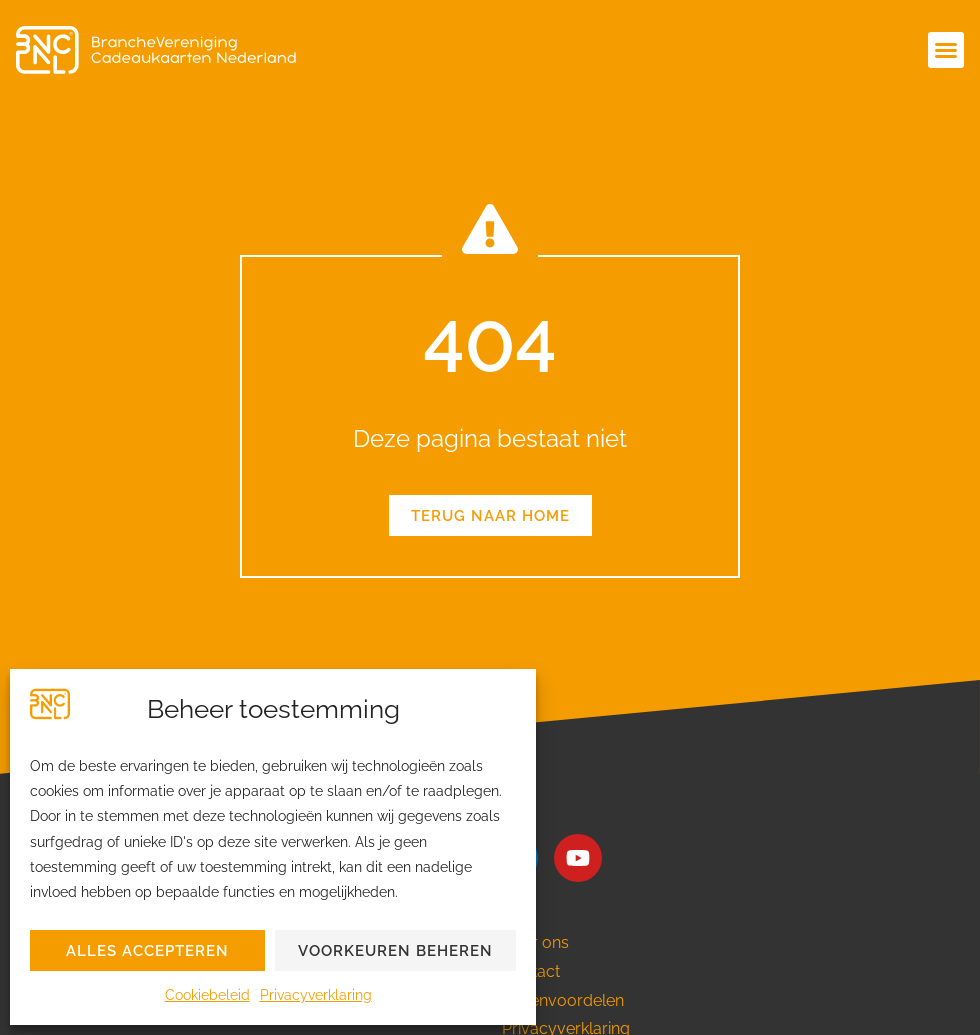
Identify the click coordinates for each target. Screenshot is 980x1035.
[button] (946, 50)
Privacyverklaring (316, 995)
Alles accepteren (147, 951)
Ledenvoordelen (563, 1000)
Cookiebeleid (207, 995)
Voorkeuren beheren (395, 951)
